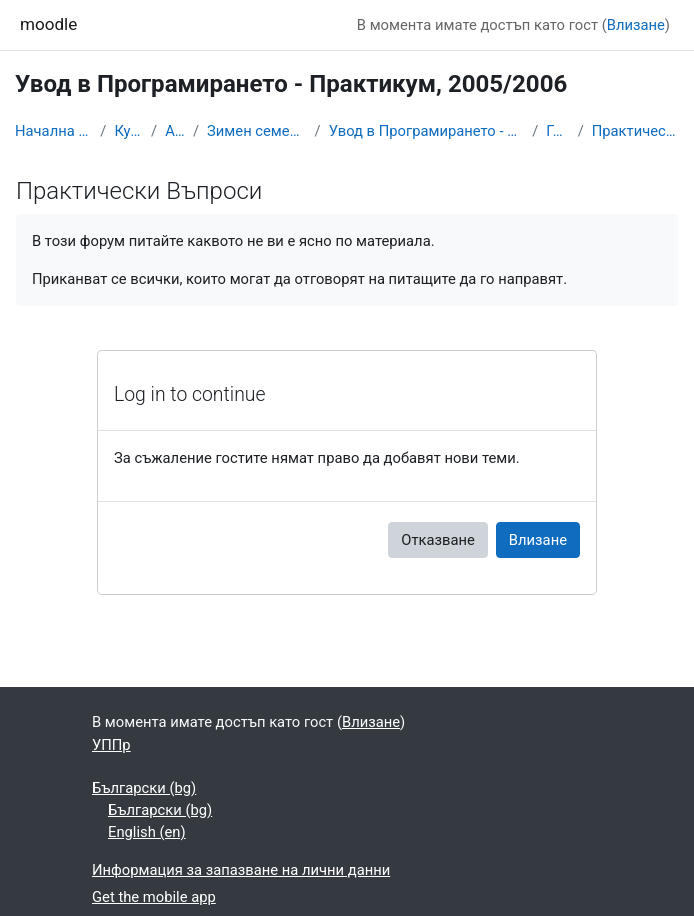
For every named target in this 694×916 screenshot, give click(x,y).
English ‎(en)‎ (147, 832)
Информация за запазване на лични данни (241, 870)
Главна (557, 131)
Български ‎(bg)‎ (144, 788)
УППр (111, 745)
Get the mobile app (154, 897)
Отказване (438, 540)
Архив (175, 131)
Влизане (636, 25)
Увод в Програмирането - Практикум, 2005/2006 (427, 131)
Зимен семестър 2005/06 (256, 131)
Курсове (128, 131)
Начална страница (53, 131)
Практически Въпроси (635, 131)
